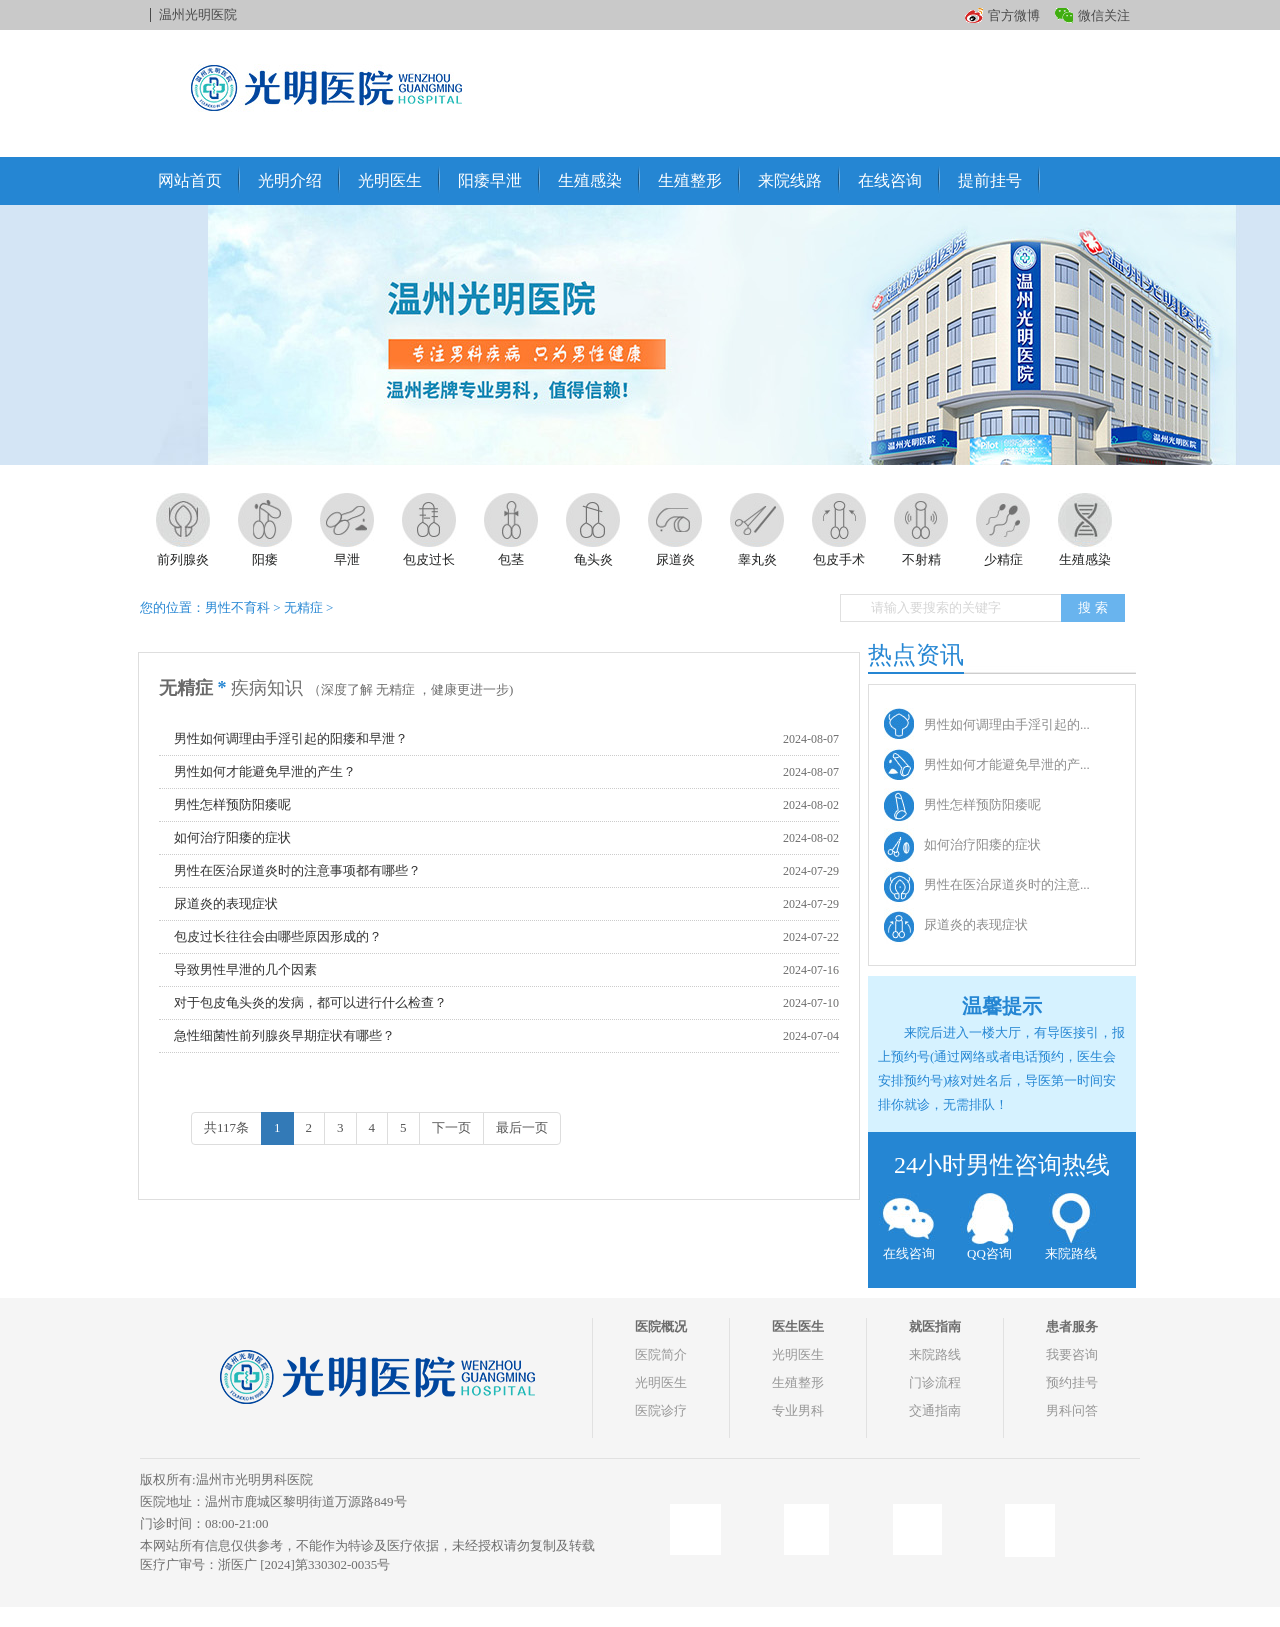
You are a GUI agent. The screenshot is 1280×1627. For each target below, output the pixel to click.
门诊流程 (935, 1382)
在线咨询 (890, 180)
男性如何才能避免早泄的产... (1007, 764)
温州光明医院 (198, 14)
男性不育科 (237, 607)
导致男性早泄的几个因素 (245, 969)
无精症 (303, 607)
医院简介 (661, 1354)
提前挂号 (990, 180)
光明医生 (390, 180)
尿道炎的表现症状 (226, 903)
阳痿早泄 (490, 180)
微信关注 (1104, 15)
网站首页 (190, 180)
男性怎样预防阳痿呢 (232, 804)
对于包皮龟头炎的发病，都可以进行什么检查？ (310, 1002)
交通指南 (935, 1410)
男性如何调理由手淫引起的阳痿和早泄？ (291, 738)
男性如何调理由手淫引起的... (1007, 724)
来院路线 (1070, 1227)
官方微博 (1014, 15)
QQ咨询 (989, 1227)
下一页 (451, 1127)
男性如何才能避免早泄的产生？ (265, 771)
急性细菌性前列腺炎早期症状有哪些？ (284, 1035)
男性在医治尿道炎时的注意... (1007, 884)
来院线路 (790, 180)
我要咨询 (1072, 1354)
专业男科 (798, 1410)
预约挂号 (1072, 1382)
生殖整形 (690, 180)
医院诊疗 (661, 1410)
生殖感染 (590, 180)
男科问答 (1072, 1410)
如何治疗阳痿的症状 (232, 837)
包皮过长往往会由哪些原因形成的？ (278, 936)
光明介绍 (290, 180)
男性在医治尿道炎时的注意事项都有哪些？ (297, 870)
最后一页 (522, 1127)
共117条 (226, 1127)
